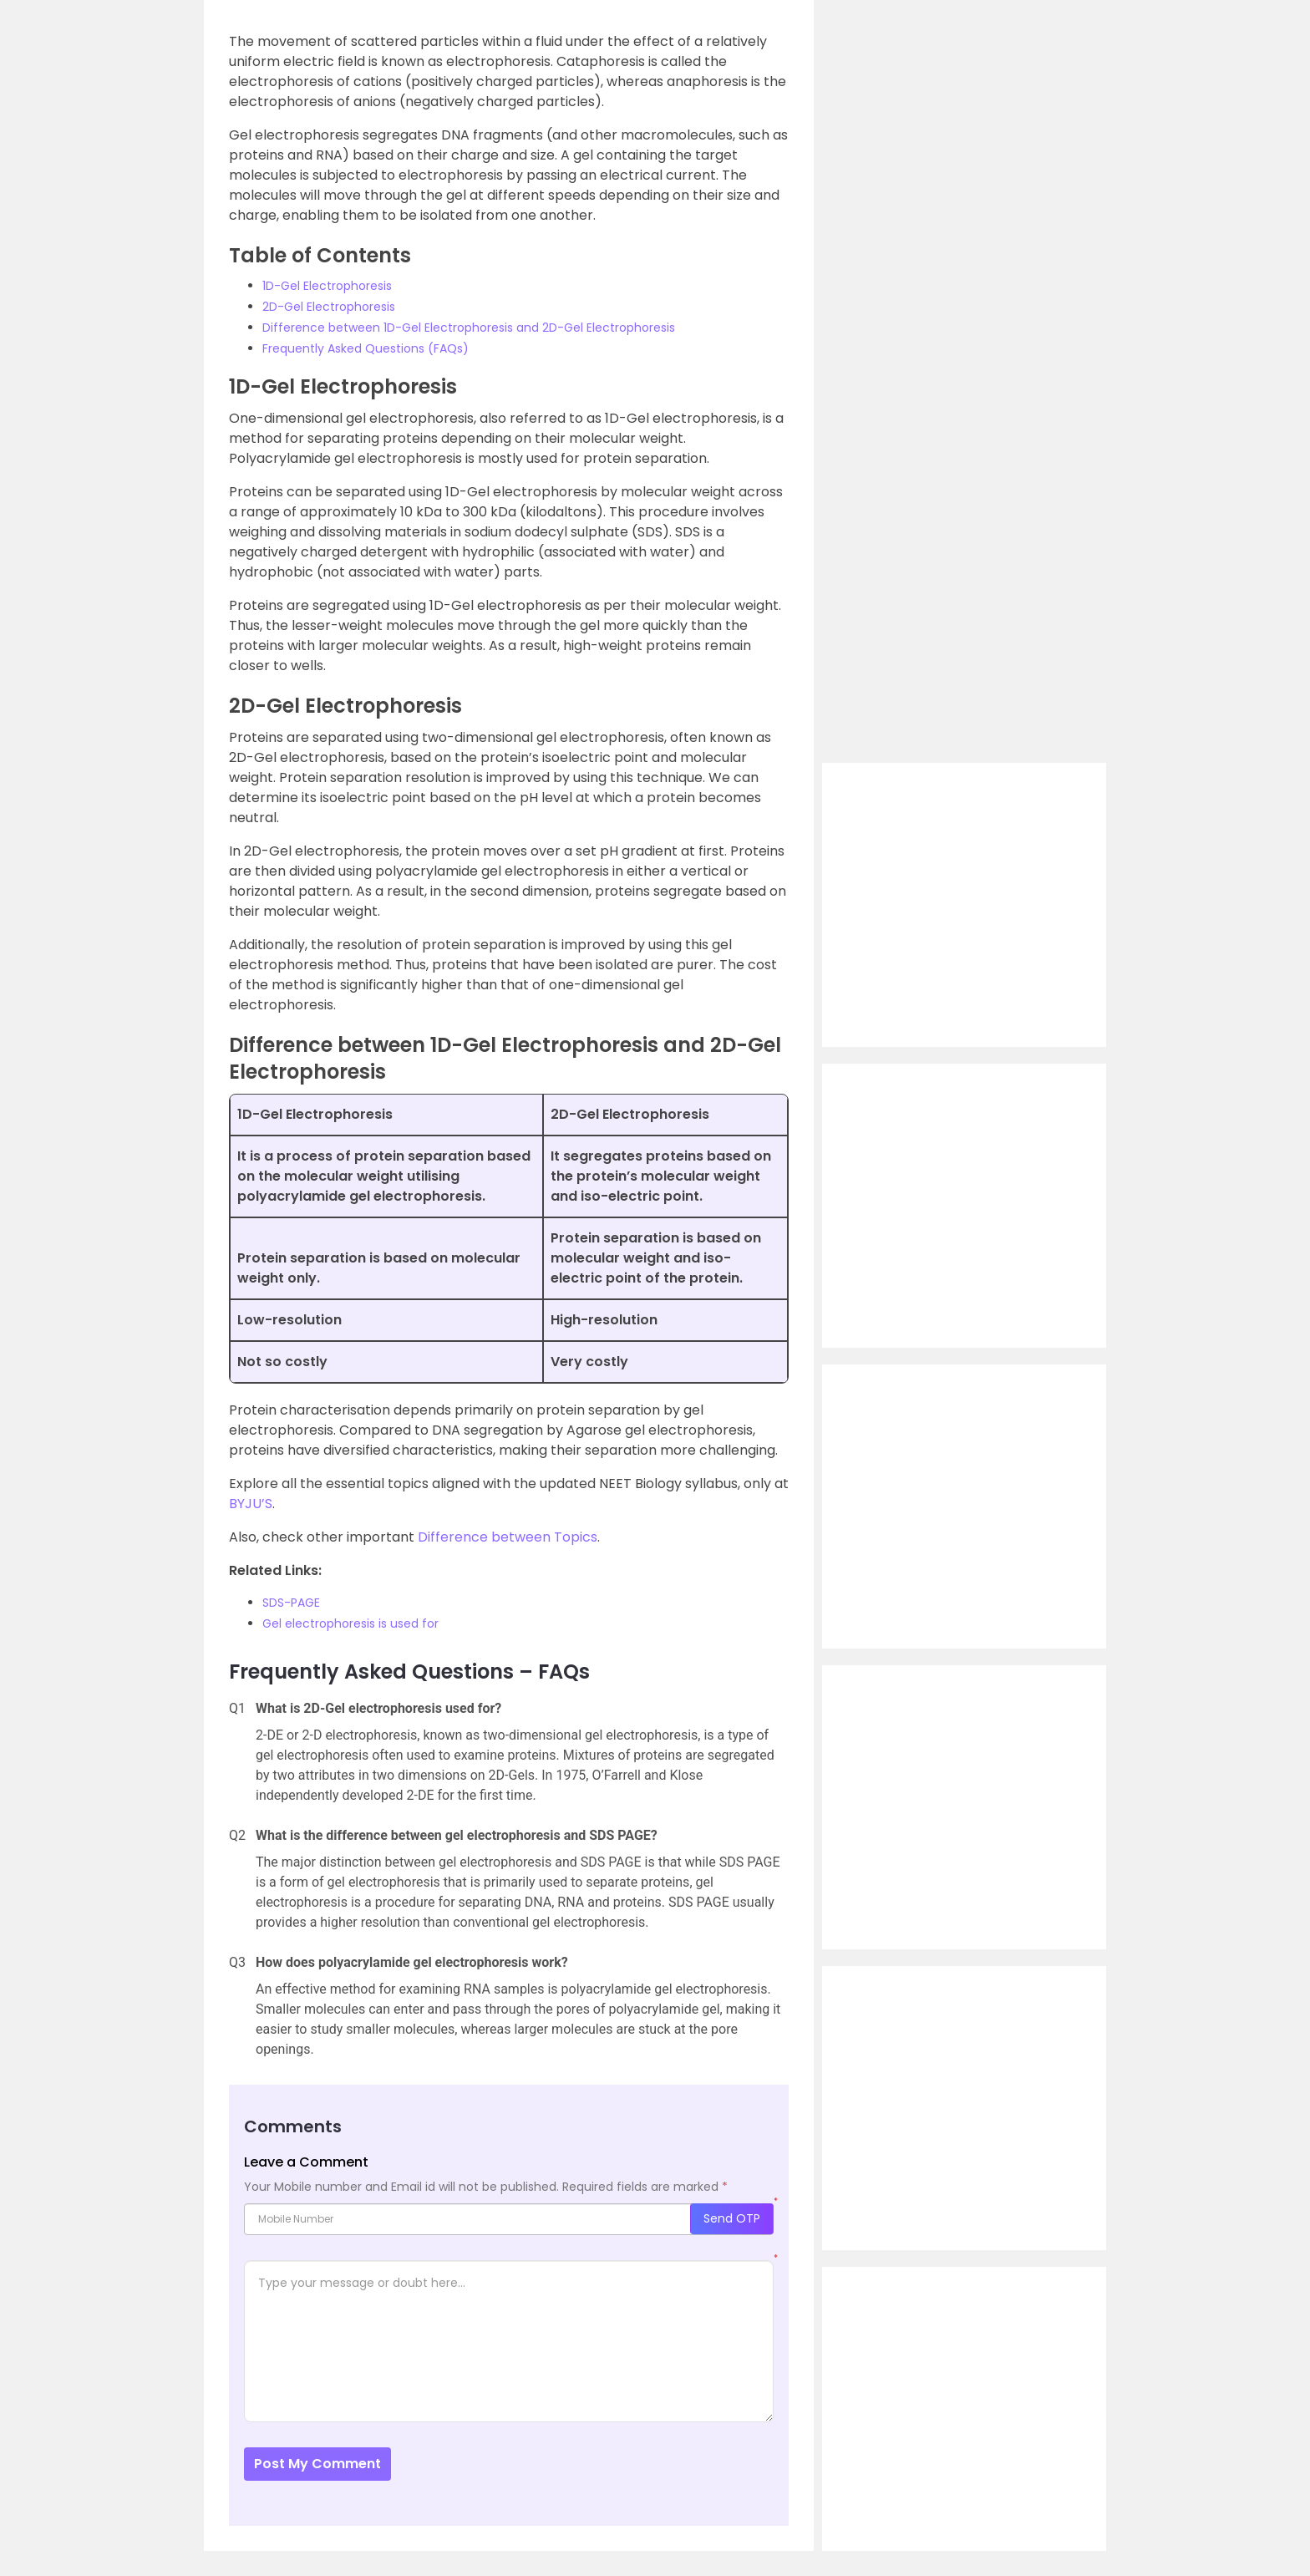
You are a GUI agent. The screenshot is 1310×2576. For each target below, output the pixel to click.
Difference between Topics (507, 1537)
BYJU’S (250, 1503)
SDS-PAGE (291, 1602)
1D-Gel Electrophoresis (327, 285)
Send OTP (731, 2218)
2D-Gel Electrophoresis (328, 306)
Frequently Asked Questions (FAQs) (365, 348)
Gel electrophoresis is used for (350, 1623)
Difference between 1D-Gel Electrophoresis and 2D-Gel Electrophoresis (468, 327)
